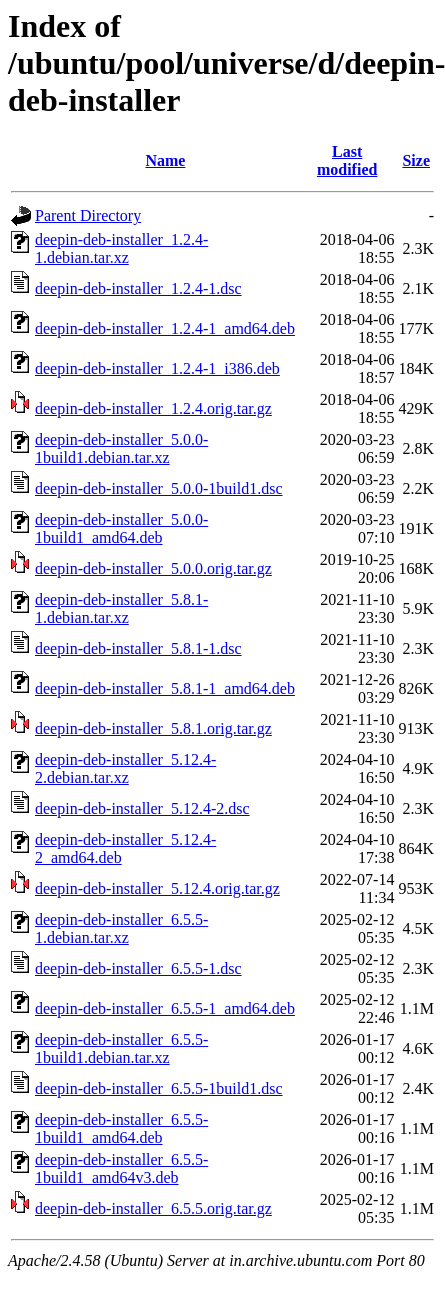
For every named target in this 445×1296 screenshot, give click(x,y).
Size (416, 160)
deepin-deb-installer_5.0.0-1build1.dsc (159, 488)
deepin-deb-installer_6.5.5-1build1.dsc (159, 1088)
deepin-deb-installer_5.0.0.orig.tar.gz (153, 568)
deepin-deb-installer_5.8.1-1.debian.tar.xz (121, 608)
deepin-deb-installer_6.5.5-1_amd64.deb (165, 1008)
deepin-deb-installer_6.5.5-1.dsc (138, 968)
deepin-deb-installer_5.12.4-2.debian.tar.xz (125, 768)
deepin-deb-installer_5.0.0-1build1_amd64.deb (121, 528)
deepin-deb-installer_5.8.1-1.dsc (138, 648)
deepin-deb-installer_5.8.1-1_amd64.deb (165, 688)
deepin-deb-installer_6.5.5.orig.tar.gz (153, 1208)
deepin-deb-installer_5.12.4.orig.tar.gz (157, 888)
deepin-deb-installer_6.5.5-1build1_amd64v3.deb (121, 1168)
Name (165, 160)
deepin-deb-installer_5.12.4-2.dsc (142, 808)
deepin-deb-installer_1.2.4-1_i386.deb (157, 368)
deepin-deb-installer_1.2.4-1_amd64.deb (165, 328)
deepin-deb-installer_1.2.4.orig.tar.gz (153, 408)
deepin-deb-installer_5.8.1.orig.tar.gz (153, 728)
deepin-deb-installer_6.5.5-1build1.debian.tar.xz (121, 1048)
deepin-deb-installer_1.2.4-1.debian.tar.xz (121, 248)
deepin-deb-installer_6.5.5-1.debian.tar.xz (121, 928)
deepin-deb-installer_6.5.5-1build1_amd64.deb (121, 1128)
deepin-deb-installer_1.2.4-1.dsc (138, 288)
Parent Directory (88, 215)
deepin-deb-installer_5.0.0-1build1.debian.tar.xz (121, 448)
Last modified (347, 160)
